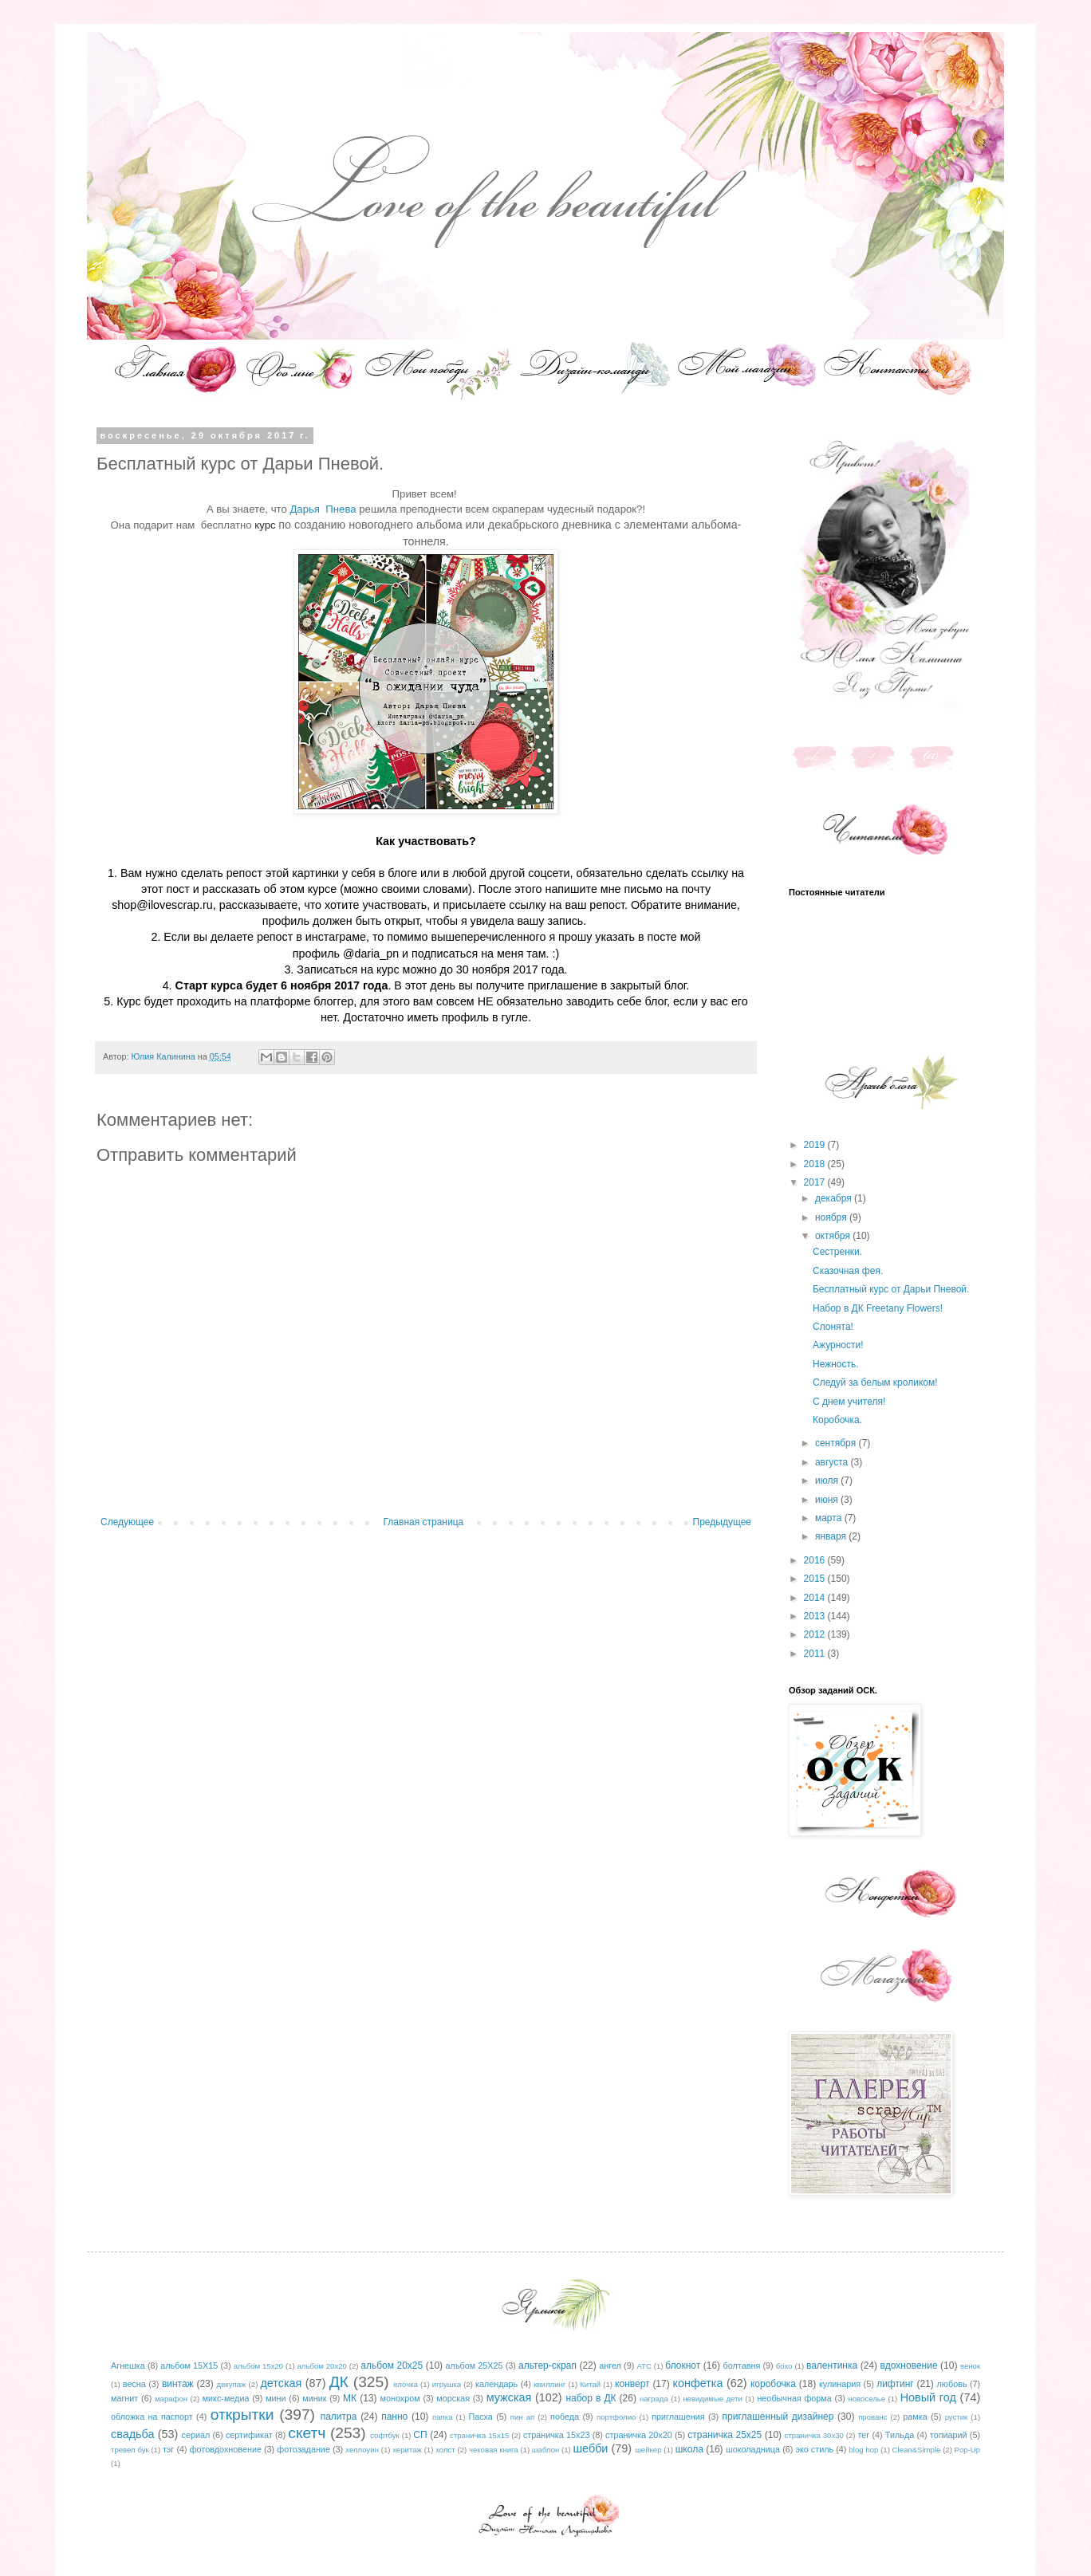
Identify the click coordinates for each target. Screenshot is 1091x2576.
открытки (242, 2414)
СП (420, 2434)
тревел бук (130, 2449)
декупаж (231, 2384)
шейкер (648, 2449)
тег (863, 2435)
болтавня (742, 2365)
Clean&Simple (916, 2449)
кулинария (840, 2384)
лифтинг (895, 2383)
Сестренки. (837, 1251)
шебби (591, 2448)
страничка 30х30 (814, 2435)
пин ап (522, 2417)
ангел (610, 2365)
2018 (816, 1164)
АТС (643, 2366)
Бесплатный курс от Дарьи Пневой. (891, 1289)
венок (970, 2366)
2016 (816, 1560)
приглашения (678, 2416)
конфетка (697, 2383)
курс (265, 525)
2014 (816, 1597)
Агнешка (128, 2365)
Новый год (928, 2397)
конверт (632, 2383)
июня (828, 1499)
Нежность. (836, 1364)
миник (314, 2398)
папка (442, 2417)
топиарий (948, 2435)
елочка (405, 2384)
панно (394, 2416)
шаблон (545, 2449)
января (832, 1536)
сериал (196, 2435)
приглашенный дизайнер (778, 2416)
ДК (339, 2381)
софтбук (385, 2435)
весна (134, 2384)
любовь (952, 2384)
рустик (956, 2417)
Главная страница (424, 1522)
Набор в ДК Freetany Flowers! (878, 1308)
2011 (816, 1653)
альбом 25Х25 (474, 2365)
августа (833, 1462)
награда (654, 2398)
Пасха (480, 2416)
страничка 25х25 (724, 2434)
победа (564, 2416)
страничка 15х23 (556, 2435)
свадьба (133, 2434)
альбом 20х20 (322, 2366)
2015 (816, 1578)
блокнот (682, 2365)
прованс (872, 2417)
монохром (400, 2398)
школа (689, 2449)
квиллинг (549, 2384)
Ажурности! (838, 1345)
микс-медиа (226, 2398)
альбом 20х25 (391, 2365)
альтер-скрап (547, 2365)
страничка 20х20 (638, 2435)
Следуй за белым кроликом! (875, 1382)
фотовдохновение (226, 2449)
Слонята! (833, 1326)
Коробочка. (837, 1420)
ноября (832, 1217)
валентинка (831, 2365)
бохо (784, 2366)
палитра (339, 2416)
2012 (816, 1634)
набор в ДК (590, 2398)
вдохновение (909, 2365)
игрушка (446, 2384)
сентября (837, 1443)
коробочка (773, 2383)
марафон (171, 2398)
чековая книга (493, 2449)
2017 (816, 1182)
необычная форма (794, 2398)
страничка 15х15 (479, 2435)
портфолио (616, 2417)
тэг (168, 2449)
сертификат (249, 2435)
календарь (496, 2384)
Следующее (127, 1522)
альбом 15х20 (258, 2366)
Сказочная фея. (848, 1270)
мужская (509, 2397)
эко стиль (814, 2449)
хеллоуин (362, 2449)
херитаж (407, 2449)
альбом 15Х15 (189, 2365)
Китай (590, 2384)
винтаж (178, 2383)
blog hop (864, 2449)
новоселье (866, 2398)
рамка (915, 2416)
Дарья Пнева (324, 509)
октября (834, 1235)
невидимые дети (712, 2398)
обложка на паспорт (152, 2416)
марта (830, 1518)
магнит (124, 2398)
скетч (306, 2433)
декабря (834, 1198)
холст (445, 2449)
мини (276, 2398)
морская (453, 2398)
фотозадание (303, 2449)
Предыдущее (722, 1522)
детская (280, 2383)
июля (828, 1480)
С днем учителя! (849, 1401)
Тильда (899, 2435)
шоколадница (753, 2449)
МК (349, 2398)
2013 (816, 1616)
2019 (816, 1144)
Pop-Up (968, 2449)
